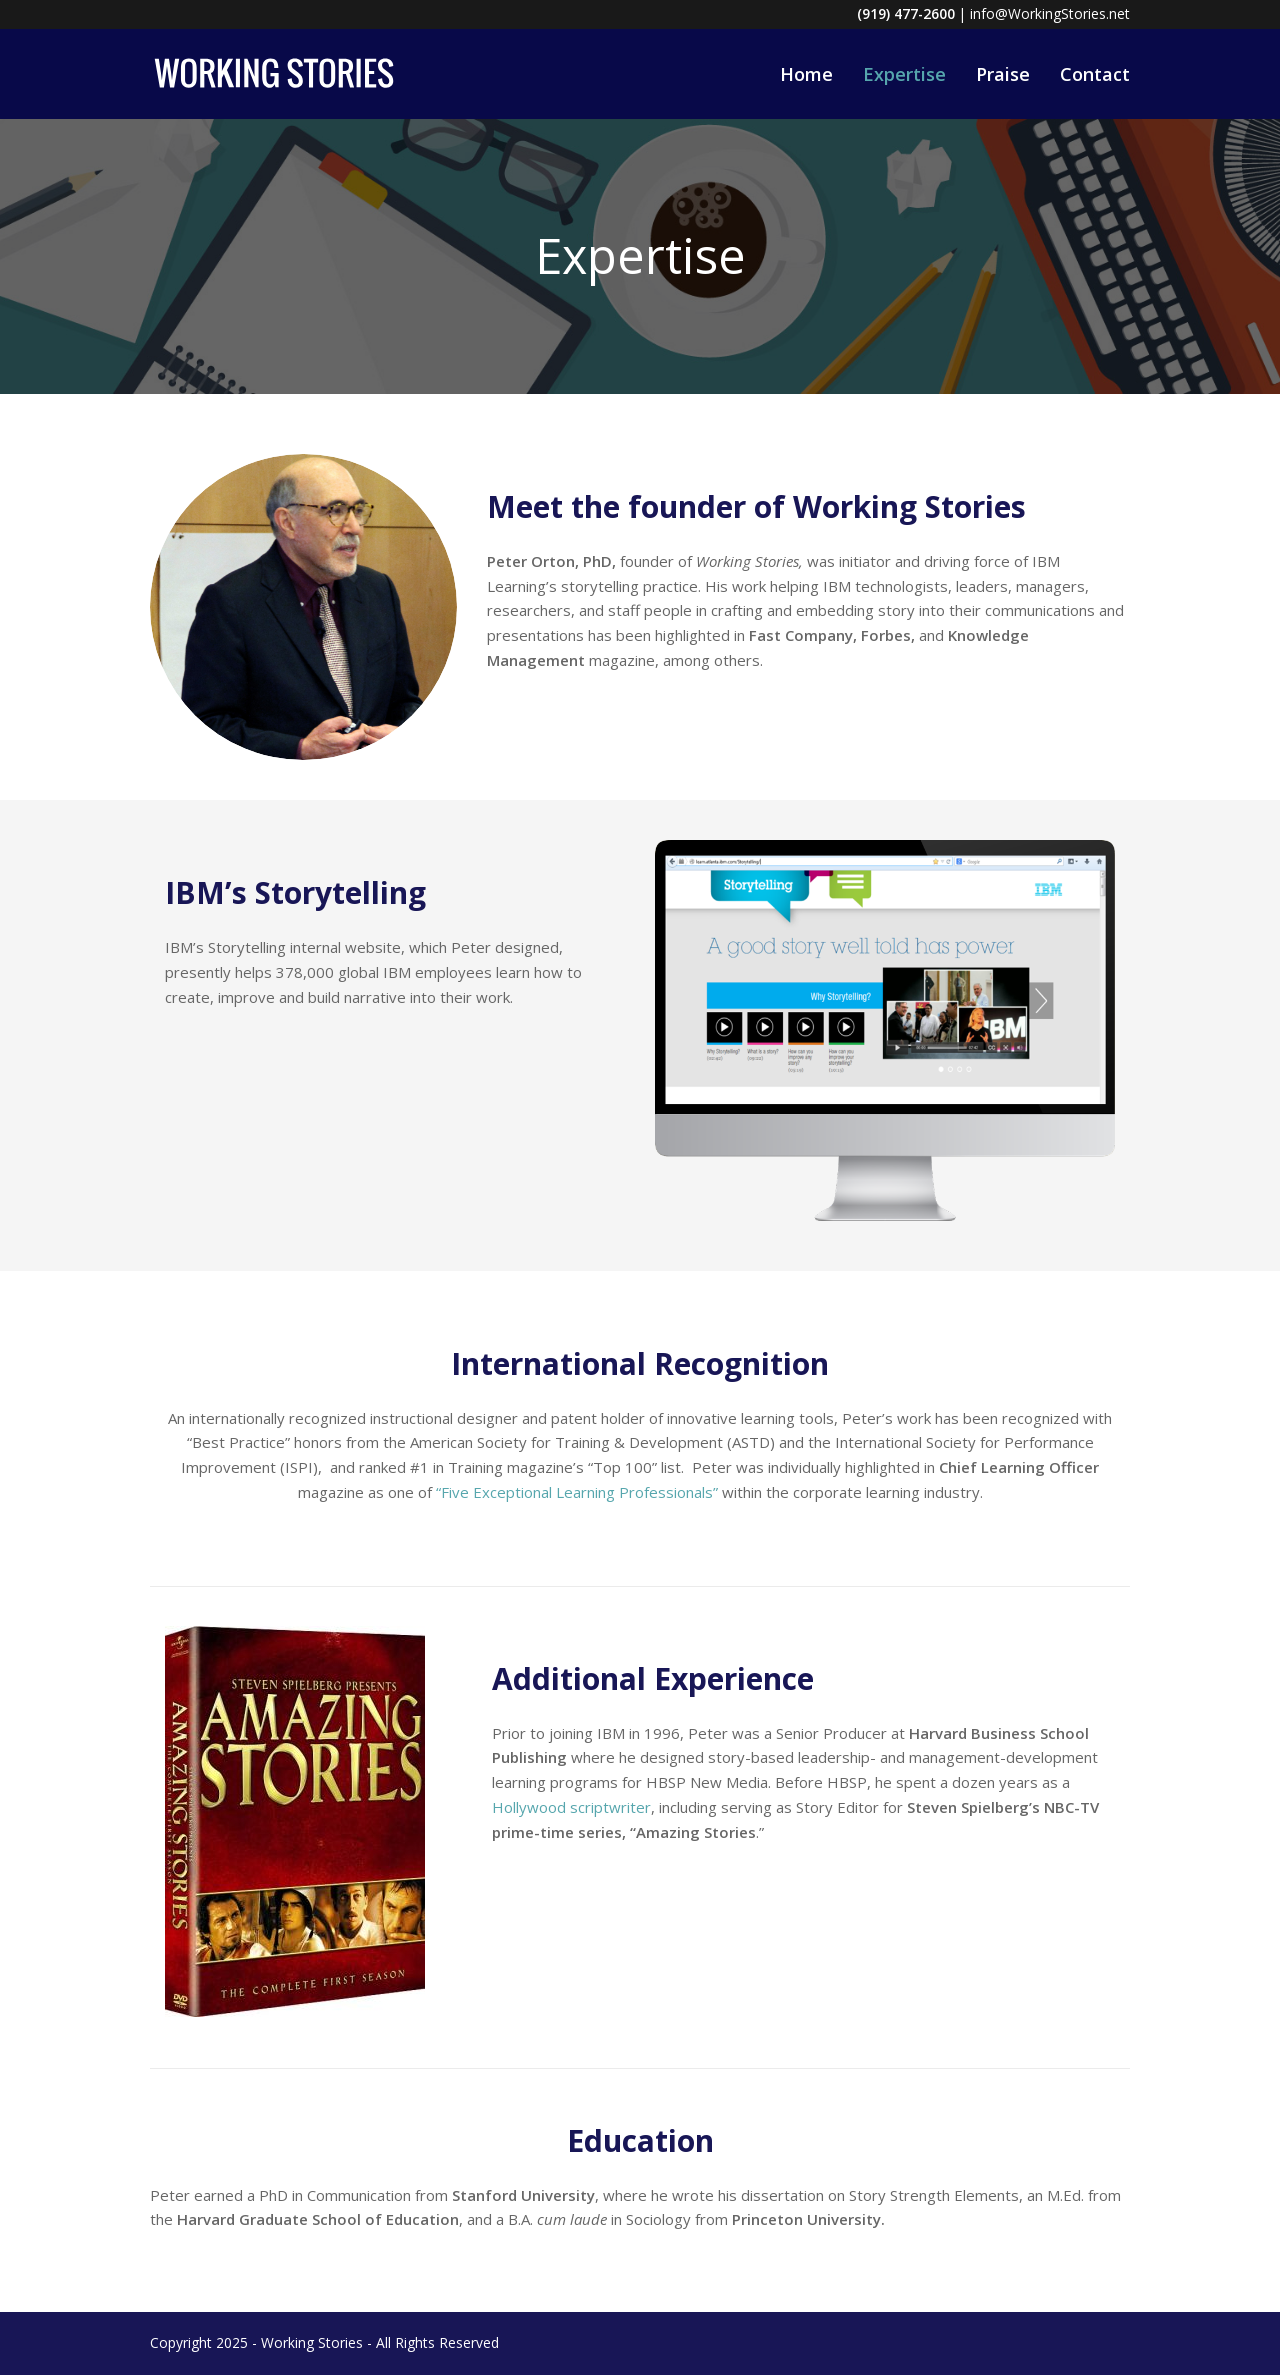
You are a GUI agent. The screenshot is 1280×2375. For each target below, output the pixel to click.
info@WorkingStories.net (1050, 13)
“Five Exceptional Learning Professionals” (577, 1492)
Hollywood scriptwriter (571, 1807)
